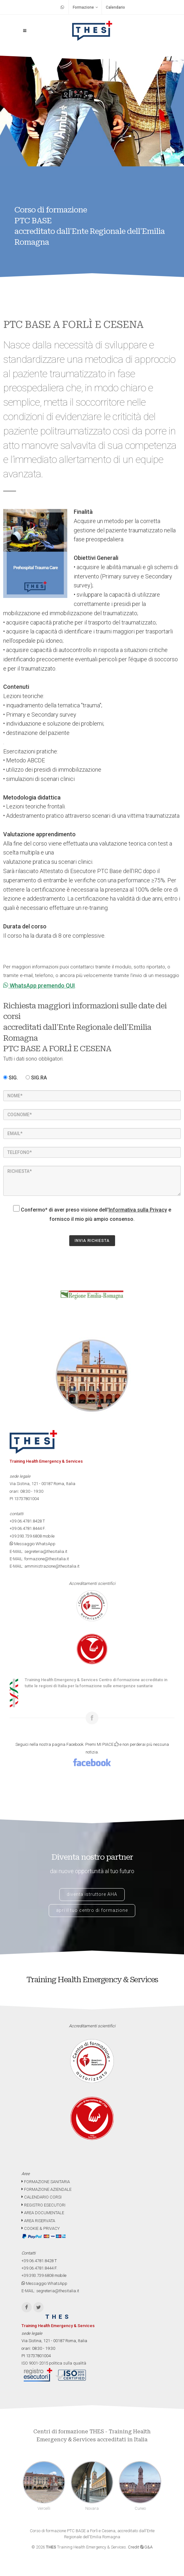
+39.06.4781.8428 (26, 1521)
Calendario (115, 7)
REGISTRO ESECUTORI (43, 2205)
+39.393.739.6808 (26, 1536)
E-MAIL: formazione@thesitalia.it (39, 1558)
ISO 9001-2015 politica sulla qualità (53, 2363)
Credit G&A (140, 2547)
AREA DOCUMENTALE (42, 2212)
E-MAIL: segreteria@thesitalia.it (38, 1551)
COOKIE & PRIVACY (40, 2228)
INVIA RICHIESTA (92, 1240)
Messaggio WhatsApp (32, 1543)
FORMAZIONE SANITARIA (45, 2181)
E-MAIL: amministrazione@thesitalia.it (44, 1566)
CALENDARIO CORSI (41, 2197)
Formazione (85, 7)
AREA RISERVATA (38, 2220)
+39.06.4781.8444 (26, 1528)
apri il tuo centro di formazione (92, 1910)
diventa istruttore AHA (92, 1894)
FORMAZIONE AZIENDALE (46, 2189)
